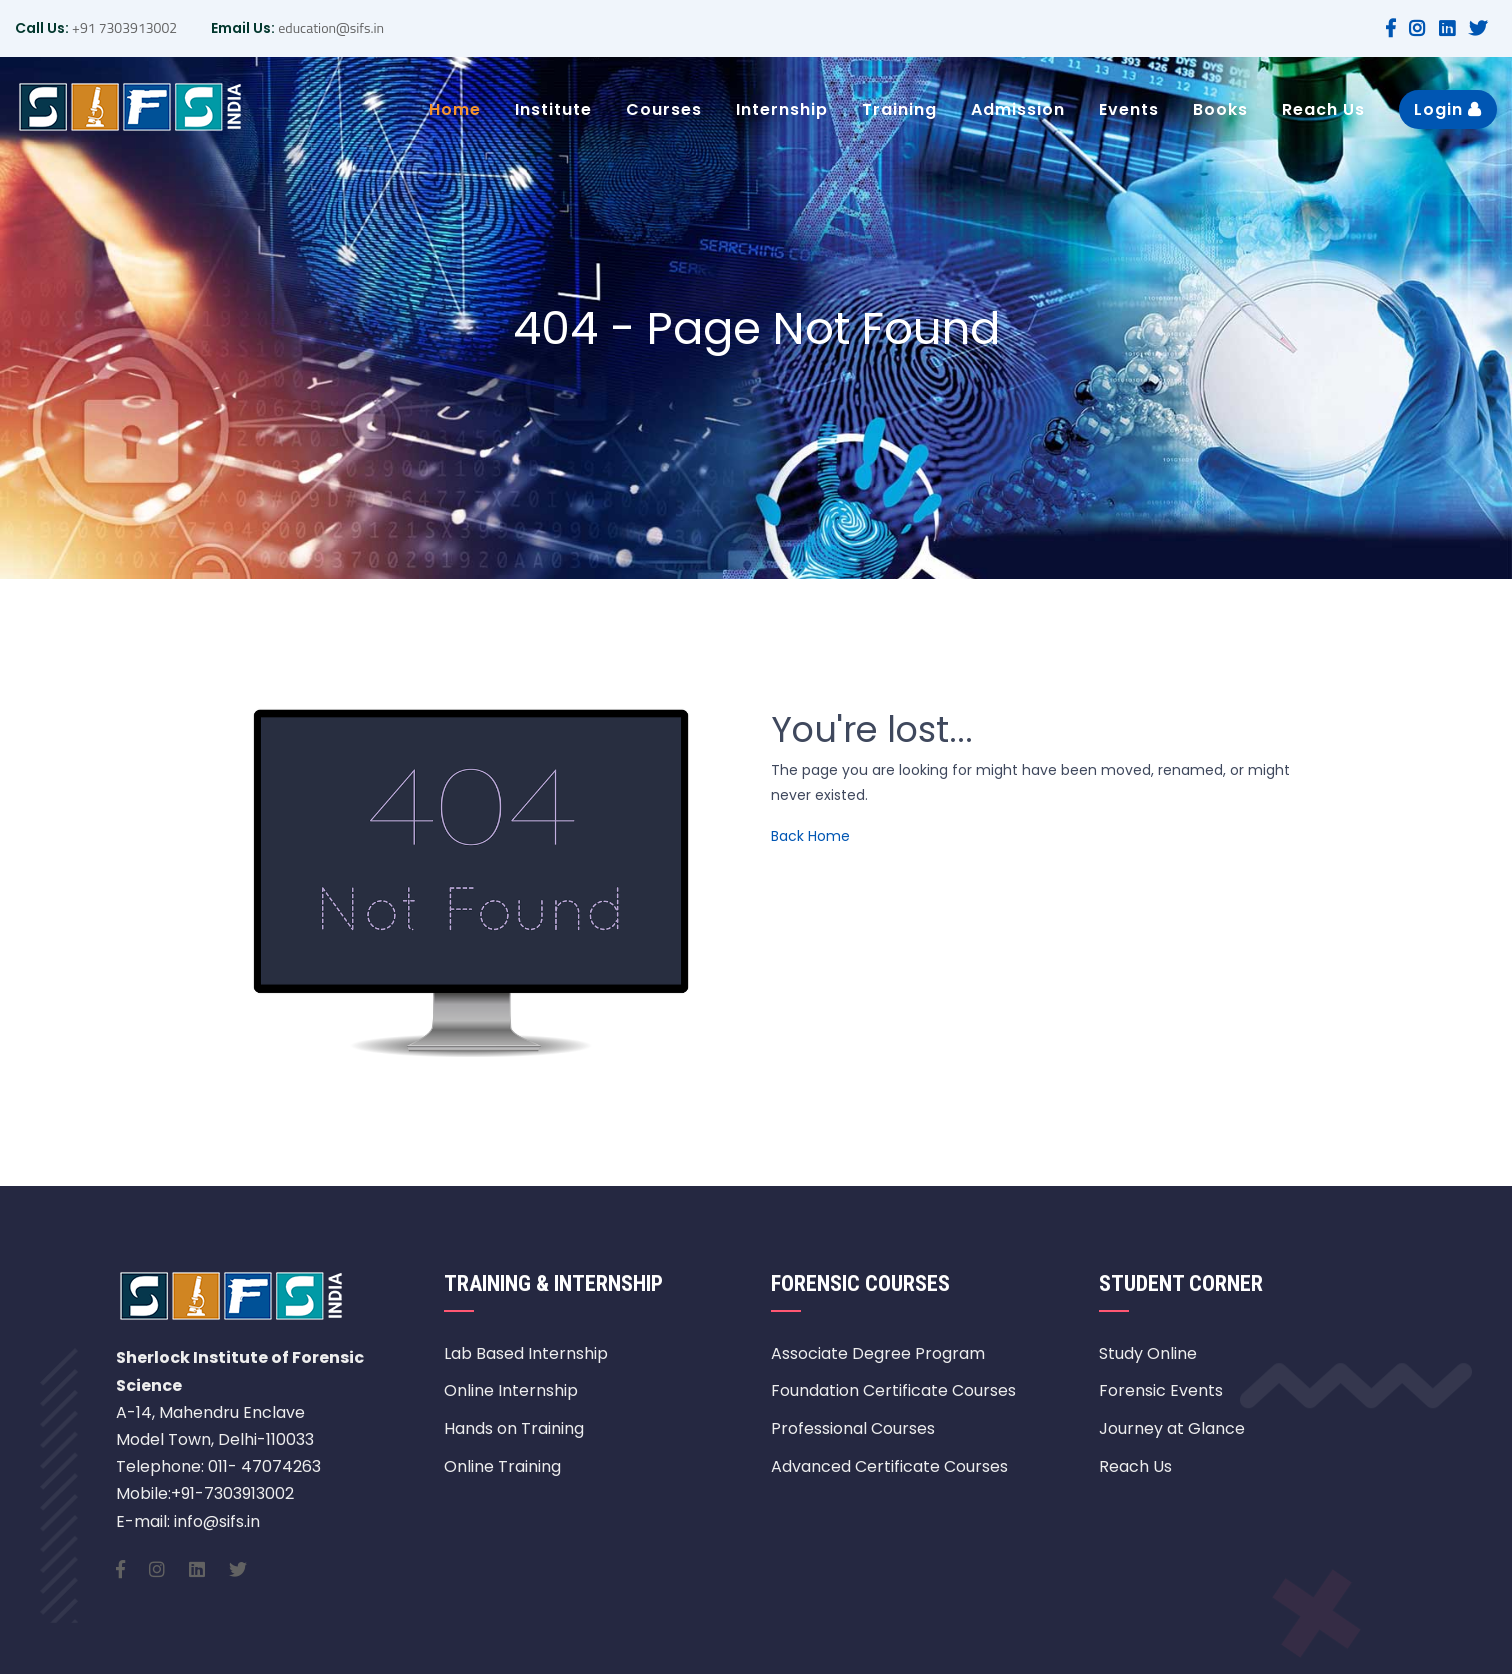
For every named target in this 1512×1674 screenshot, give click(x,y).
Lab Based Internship (526, 1353)
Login (1448, 109)
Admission (1018, 109)
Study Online (1148, 1353)
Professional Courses (853, 1428)
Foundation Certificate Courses (893, 1390)
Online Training (502, 1466)
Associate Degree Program (878, 1353)
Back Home (810, 836)
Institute (553, 109)
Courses (664, 109)
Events (1129, 109)
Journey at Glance (1172, 1428)
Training (899, 109)
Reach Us (1323, 109)
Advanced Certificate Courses (889, 1466)
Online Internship (511, 1390)
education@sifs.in (329, 27)
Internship (782, 109)
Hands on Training (514, 1428)
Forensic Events (1161, 1390)
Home (455, 109)
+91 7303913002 (123, 27)
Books (1220, 109)
